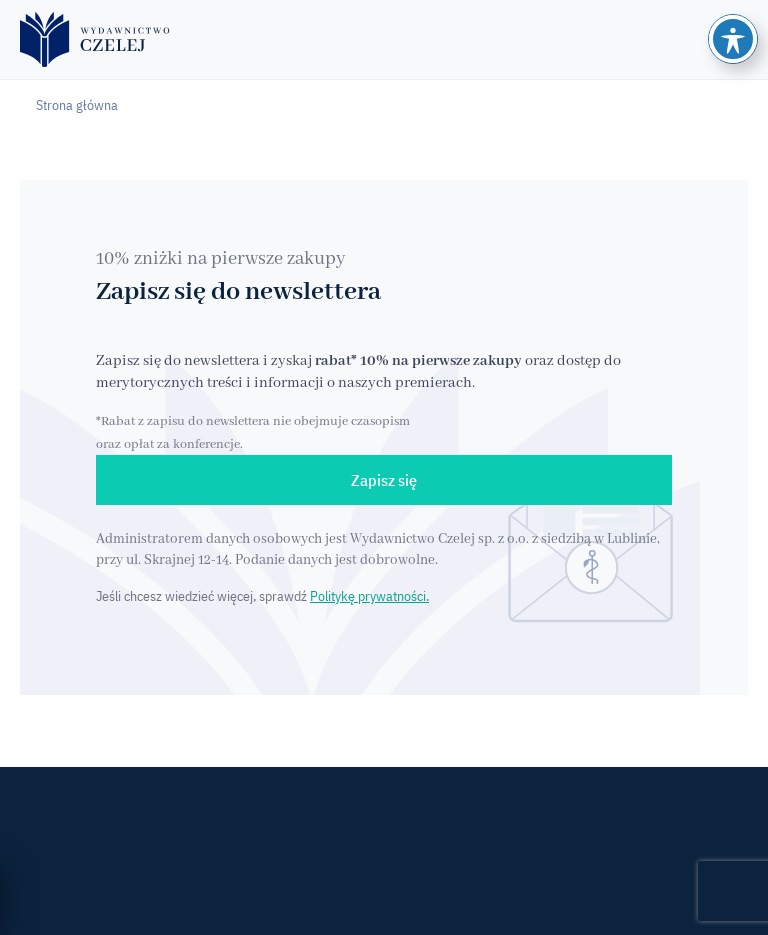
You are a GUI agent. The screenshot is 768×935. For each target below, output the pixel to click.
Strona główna (77, 105)
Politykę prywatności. (369, 596)
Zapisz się (384, 480)
